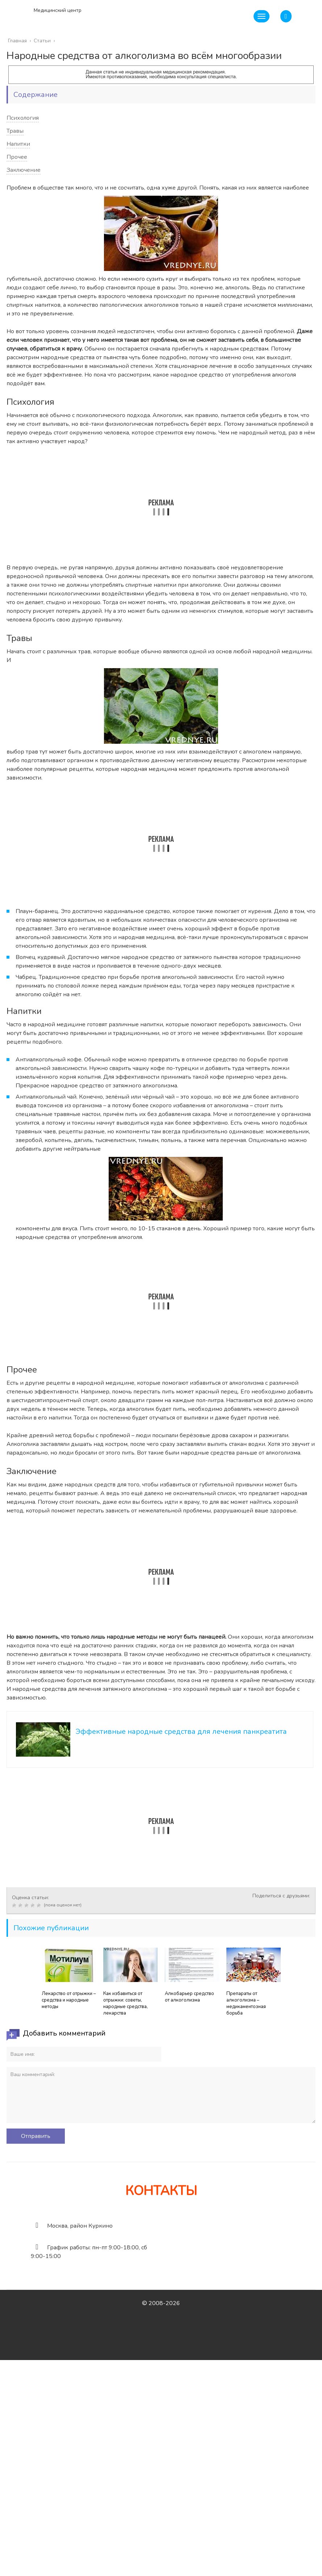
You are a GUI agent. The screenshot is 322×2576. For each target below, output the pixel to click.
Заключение (24, 170)
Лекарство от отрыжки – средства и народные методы (69, 2000)
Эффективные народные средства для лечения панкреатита (181, 1731)
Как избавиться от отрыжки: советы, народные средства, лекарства (125, 2003)
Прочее (17, 157)
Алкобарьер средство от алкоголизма (189, 1996)
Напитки (18, 144)
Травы (15, 131)
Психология (23, 118)
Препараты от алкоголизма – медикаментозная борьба (246, 2003)
